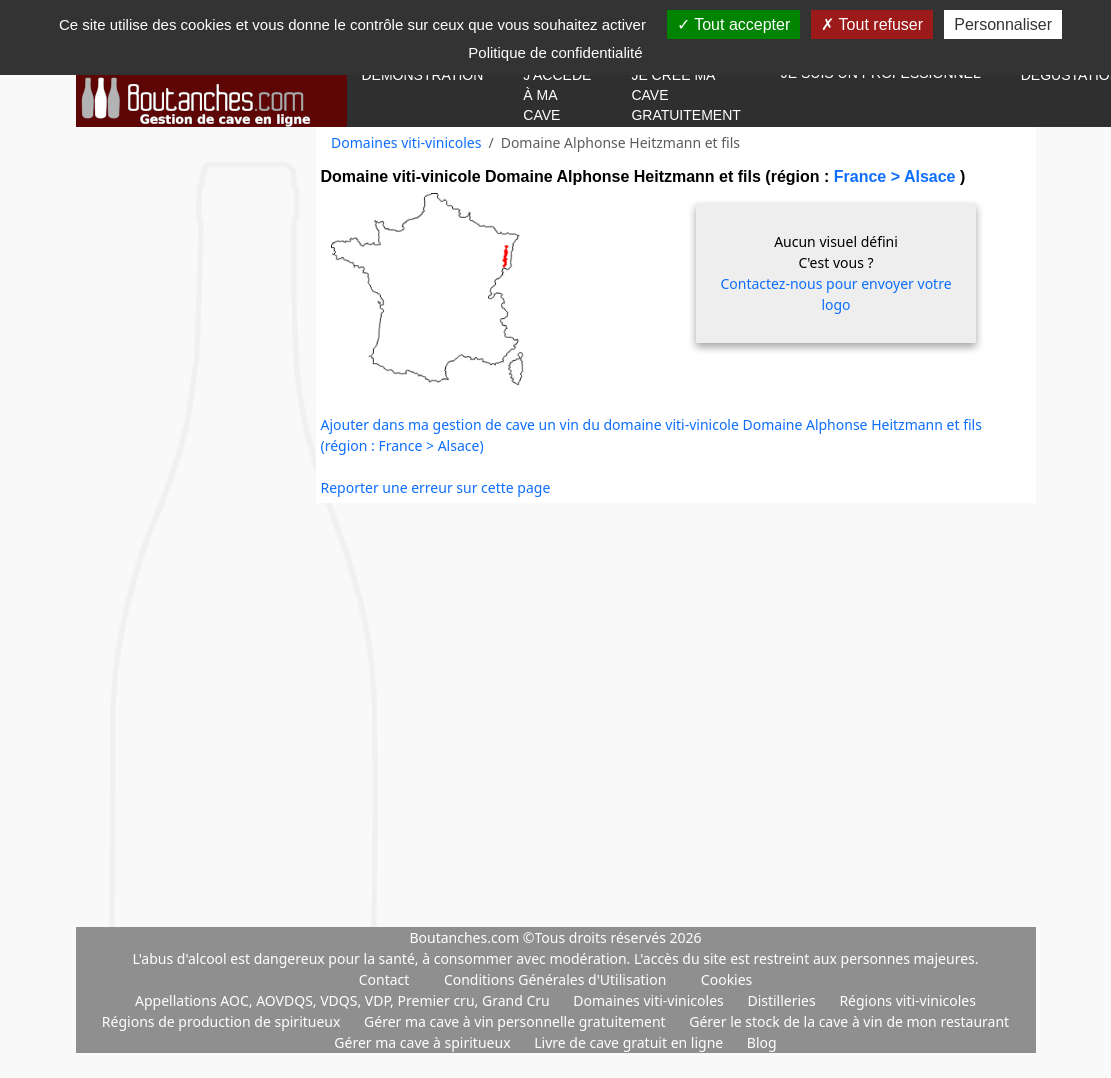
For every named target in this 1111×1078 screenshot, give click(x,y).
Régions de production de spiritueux (223, 1021)
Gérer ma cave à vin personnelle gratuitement (516, 1021)
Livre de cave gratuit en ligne (630, 1042)
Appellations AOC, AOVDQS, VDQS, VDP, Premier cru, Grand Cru (344, 1000)
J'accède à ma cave (557, 95)
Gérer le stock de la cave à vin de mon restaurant (849, 1021)
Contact (384, 979)
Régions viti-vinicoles (907, 1000)
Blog (762, 1042)
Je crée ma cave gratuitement (685, 95)
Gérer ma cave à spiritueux (424, 1042)
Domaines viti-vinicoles (406, 142)
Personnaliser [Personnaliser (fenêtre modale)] (1003, 24)
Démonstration (423, 75)
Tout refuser (872, 24)
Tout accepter (733, 24)
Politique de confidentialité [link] (555, 52)
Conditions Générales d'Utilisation (555, 979)
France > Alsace (897, 176)
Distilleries (783, 1000)
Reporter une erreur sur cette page (436, 487)
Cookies (726, 979)
